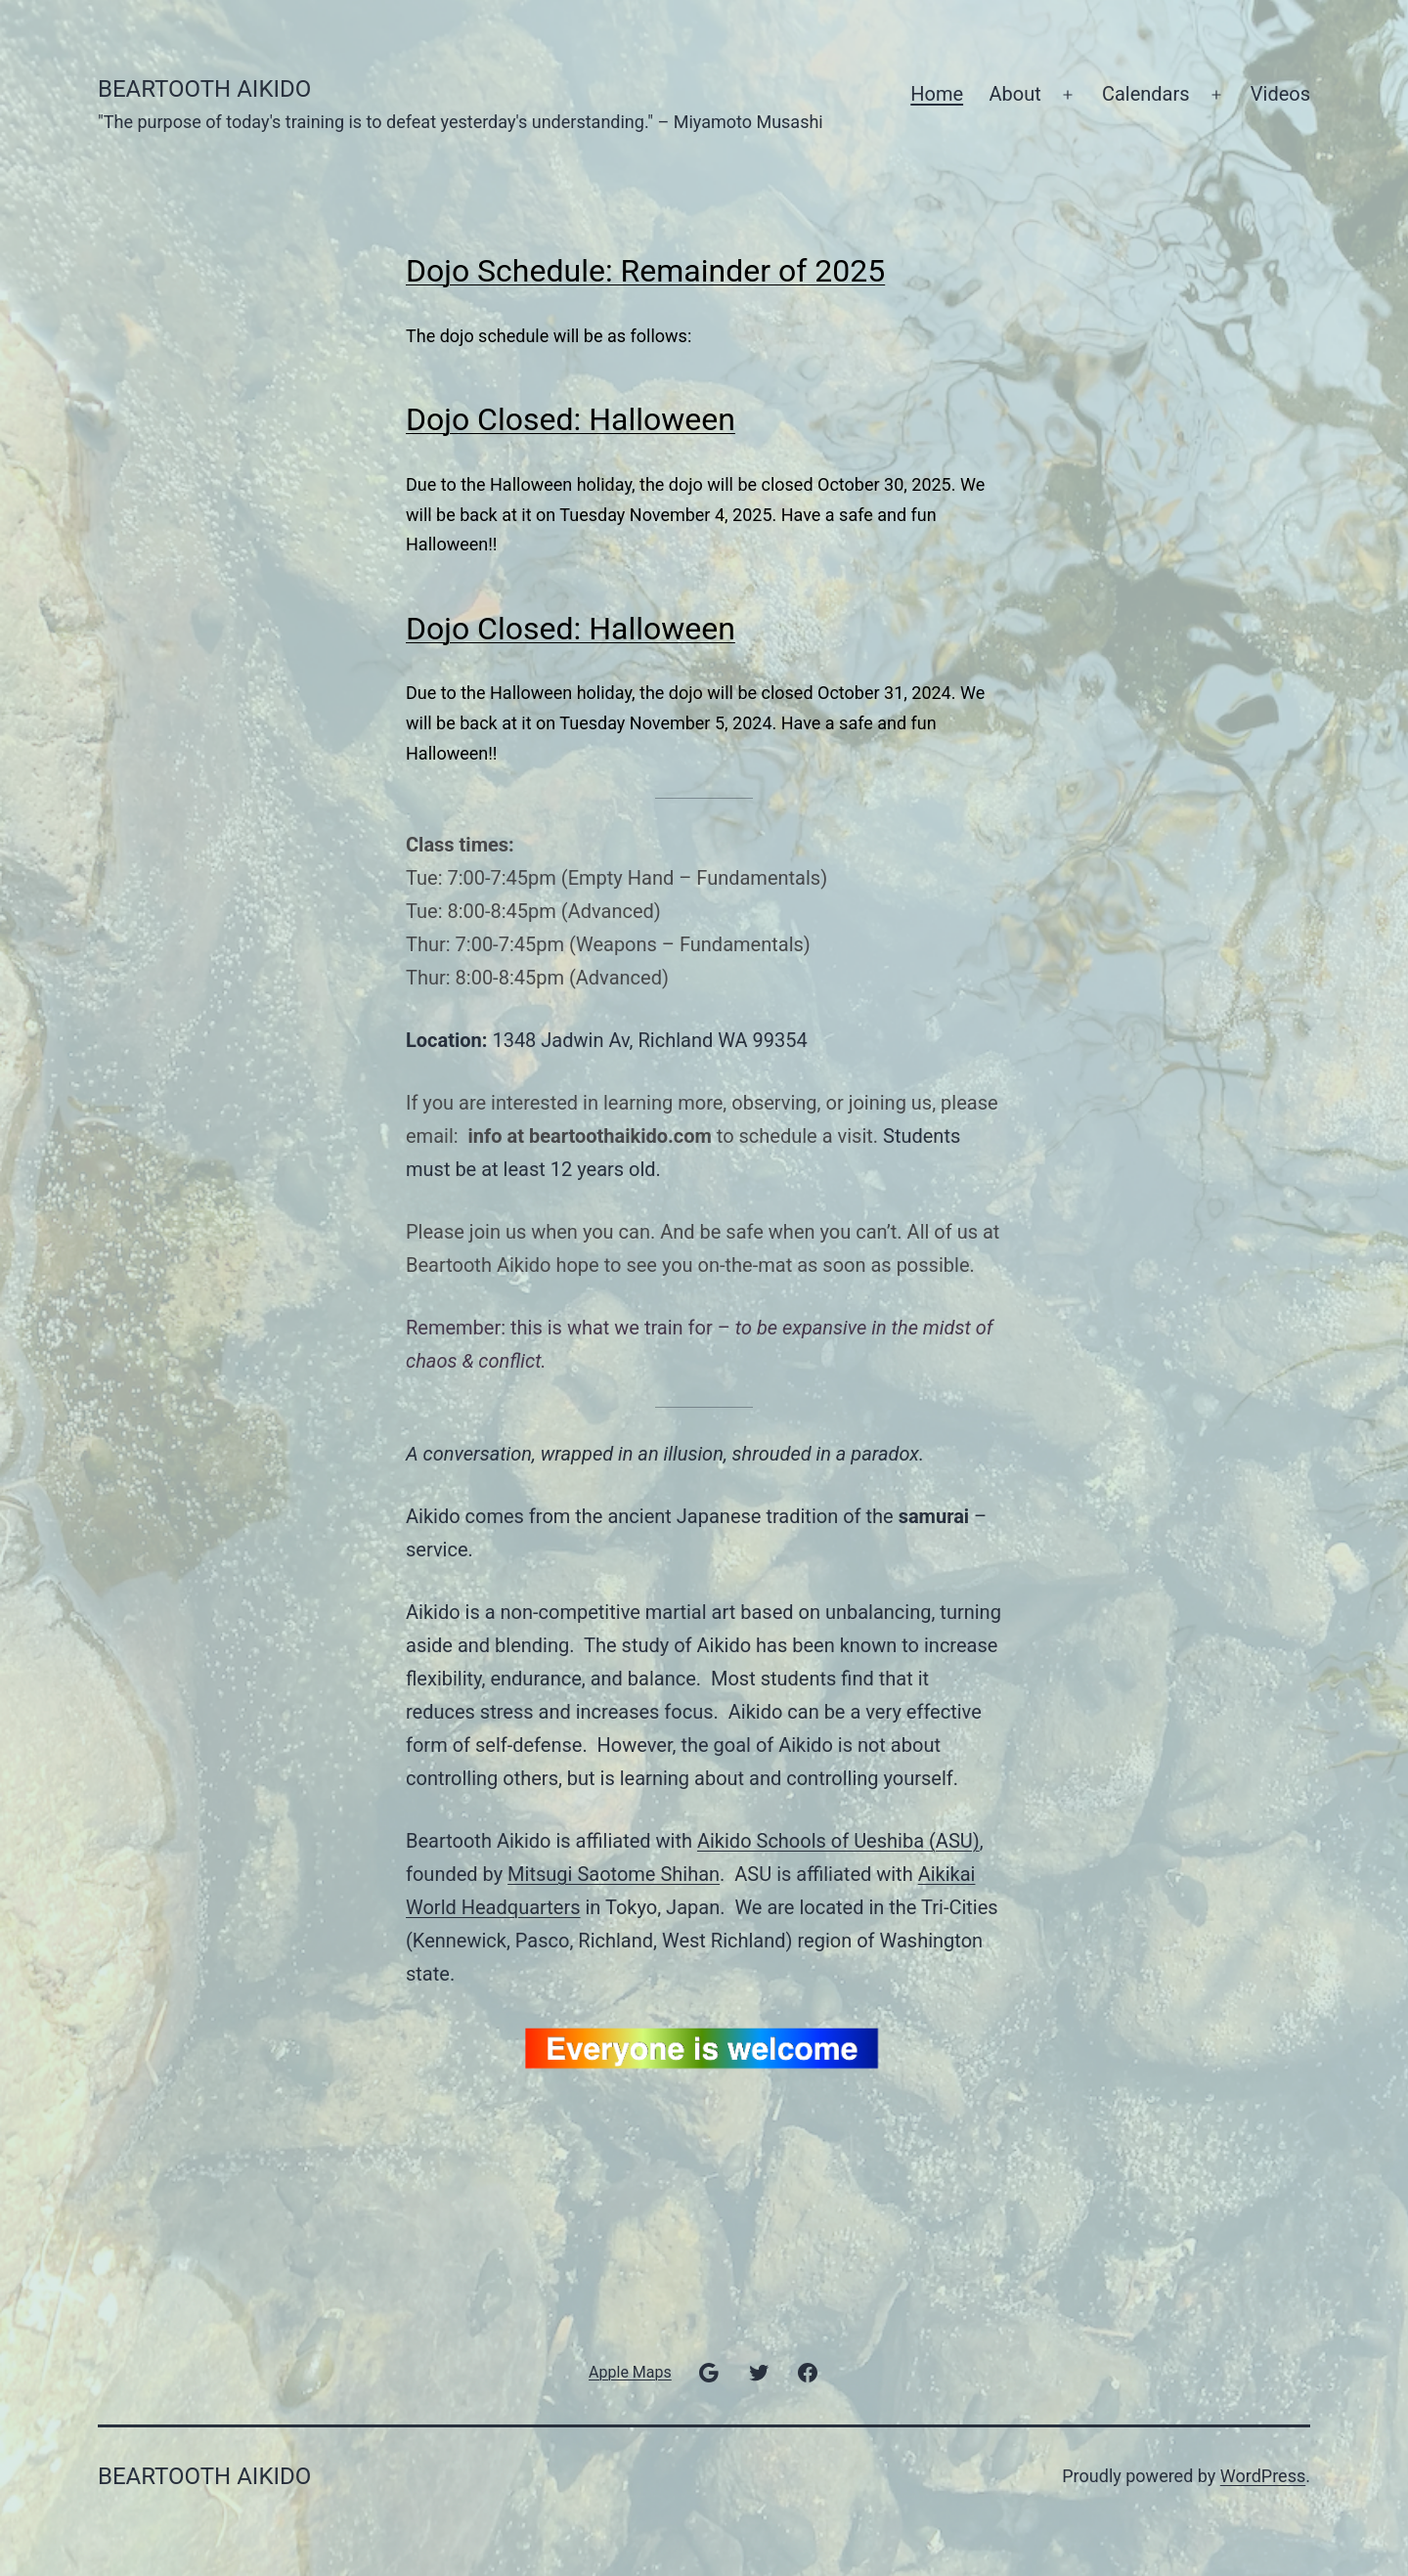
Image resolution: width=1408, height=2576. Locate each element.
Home (936, 94)
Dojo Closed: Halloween (570, 419)
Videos (1280, 94)
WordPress (1262, 2476)
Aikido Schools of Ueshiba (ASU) (838, 1841)
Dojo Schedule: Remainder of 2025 (645, 270)
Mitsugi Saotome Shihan (613, 1874)
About (1014, 94)
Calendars (1146, 94)
